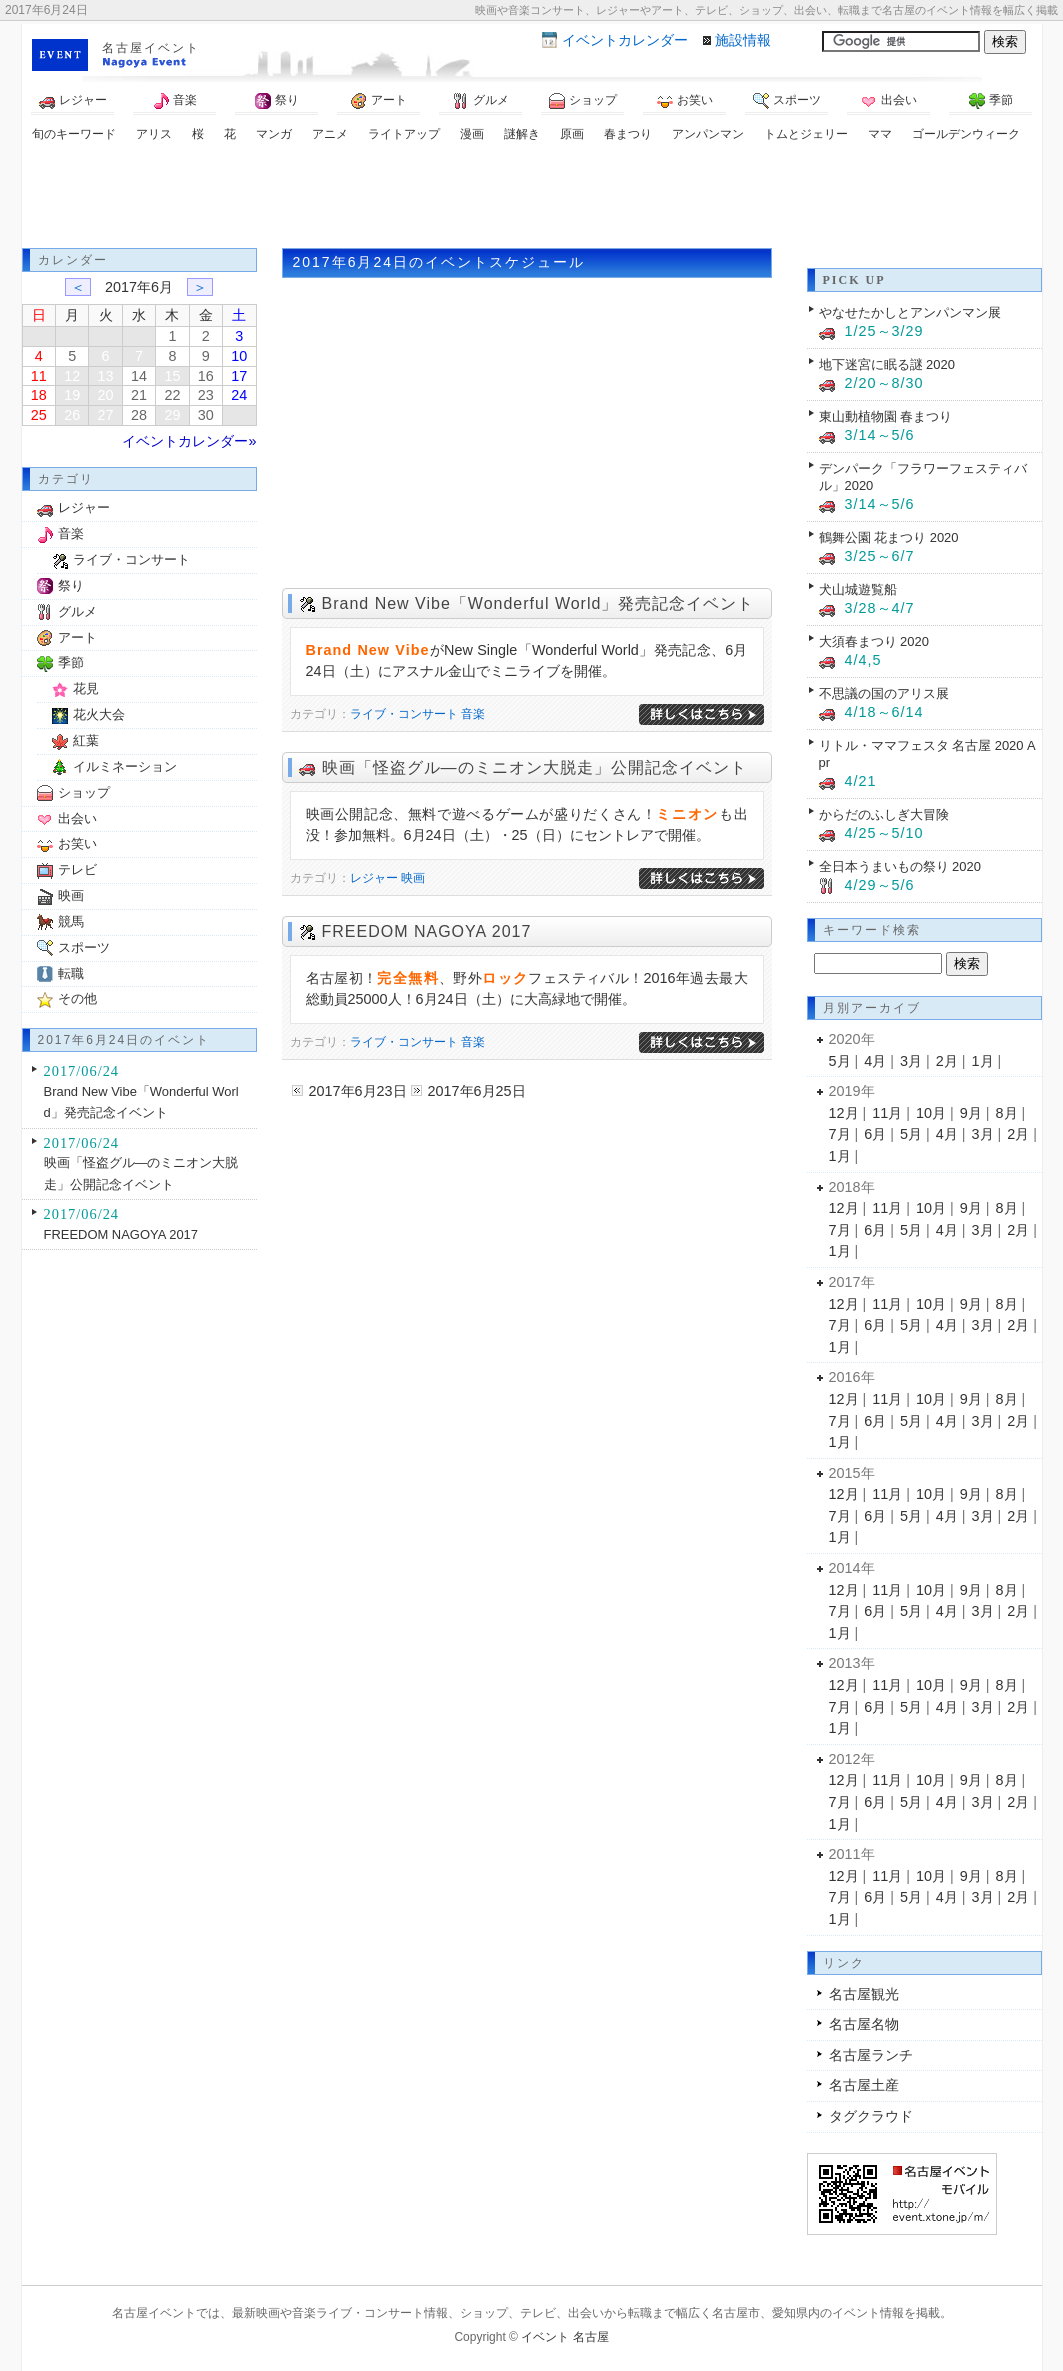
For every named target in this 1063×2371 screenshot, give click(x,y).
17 (239, 376)
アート (379, 101)
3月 (911, 1061)
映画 (413, 878)
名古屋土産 (864, 2085)
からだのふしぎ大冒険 (884, 814)
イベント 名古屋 (564, 2337)
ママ (880, 134)
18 (39, 395)
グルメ (481, 101)
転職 (71, 973)
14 (139, 376)
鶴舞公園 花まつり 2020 (889, 537)
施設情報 (743, 40)
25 (39, 415)
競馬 (71, 921)
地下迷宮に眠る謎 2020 (887, 364)
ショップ (583, 101)
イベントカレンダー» (189, 441)
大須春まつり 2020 (874, 641)
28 (139, 415)
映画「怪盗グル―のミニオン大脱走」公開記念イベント (534, 767)
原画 (572, 134)
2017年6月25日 (477, 1091)
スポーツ (787, 101)
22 (172, 395)
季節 (991, 101)
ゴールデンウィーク (966, 134)
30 (206, 415)
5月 (840, 1061)
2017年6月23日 (358, 1091)
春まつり (628, 134)
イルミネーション (125, 766)
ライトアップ (404, 134)
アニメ (330, 134)
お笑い (685, 101)
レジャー (73, 101)
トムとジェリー (806, 134)
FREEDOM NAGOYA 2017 (427, 931)
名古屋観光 (864, 1994)
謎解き (522, 134)
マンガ (274, 134)
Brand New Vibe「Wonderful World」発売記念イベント (538, 603)
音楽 (175, 101)
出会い (889, 101)
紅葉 (86, 740)
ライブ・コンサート (404, 714)
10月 (931, 1113)
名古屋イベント (151, 48)
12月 (844, 1113)
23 (206, 395)
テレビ (77, 869)
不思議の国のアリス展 (884, 693)
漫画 (472, 134)
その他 (77, 998)
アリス (154, 134)
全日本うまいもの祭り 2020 (900, 866)
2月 (947, 1061)
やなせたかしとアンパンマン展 (910, 312)
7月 (840, 1134)
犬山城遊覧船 (858, 589)
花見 (86, 688)
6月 (875, 1134)
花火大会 (99, 714)
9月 (971, 1113)
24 (239, 395)
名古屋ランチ (871, 2055)
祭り (277, 101)
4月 (875, 1061)
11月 (887, 1113)
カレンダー (625, 40)
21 (139, 395)
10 (239, 356)
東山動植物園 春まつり (886, 416)
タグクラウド (871, 2116)
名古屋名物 (864, 2024)
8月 (1007, 1113)
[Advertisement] (532, 198)
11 (39, 376)
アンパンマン (708, 134)
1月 (983, 1061)
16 (206, 376)
